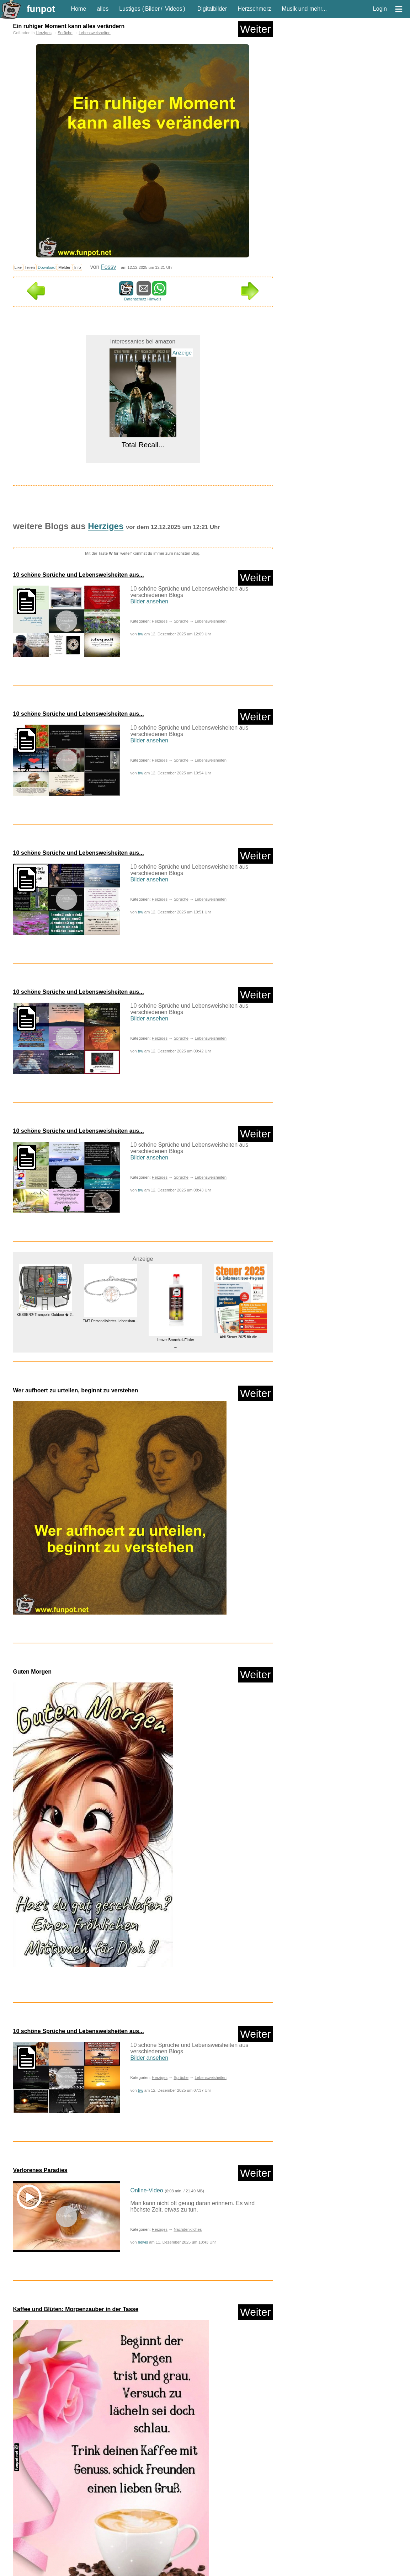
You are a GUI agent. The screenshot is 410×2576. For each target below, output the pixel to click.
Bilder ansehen (150, 601)
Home (78, 9)
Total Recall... (142, 445)
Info (77, 267)
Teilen (30, 267)
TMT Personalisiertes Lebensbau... (110, 1321)
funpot (41, 9)
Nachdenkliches (188, 2229)
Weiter (255, 29)
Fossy (108, 267)
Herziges (44, 33)
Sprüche (65, 33)
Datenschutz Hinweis (142, 299)
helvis (143, 2242)
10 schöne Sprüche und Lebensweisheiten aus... (78, 575)
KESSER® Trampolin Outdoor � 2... (45, 1315)
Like (18, 267)
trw (140, 634)
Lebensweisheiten (95, 33)
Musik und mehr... (304, 9)
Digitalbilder (212, 9)
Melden (64, 267)
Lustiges (129, 9)
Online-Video (147, 2190)
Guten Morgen (32, 1672)
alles (102, 9)
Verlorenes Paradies (40, 2170)
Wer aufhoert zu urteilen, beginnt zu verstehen (75, 1390)
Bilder (152, 9)
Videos (173, 9)
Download (46, 267)
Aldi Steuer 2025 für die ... (240, 1337)
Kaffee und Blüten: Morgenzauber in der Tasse (76, 2309)
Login (380, 9)
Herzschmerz (254, 9)
